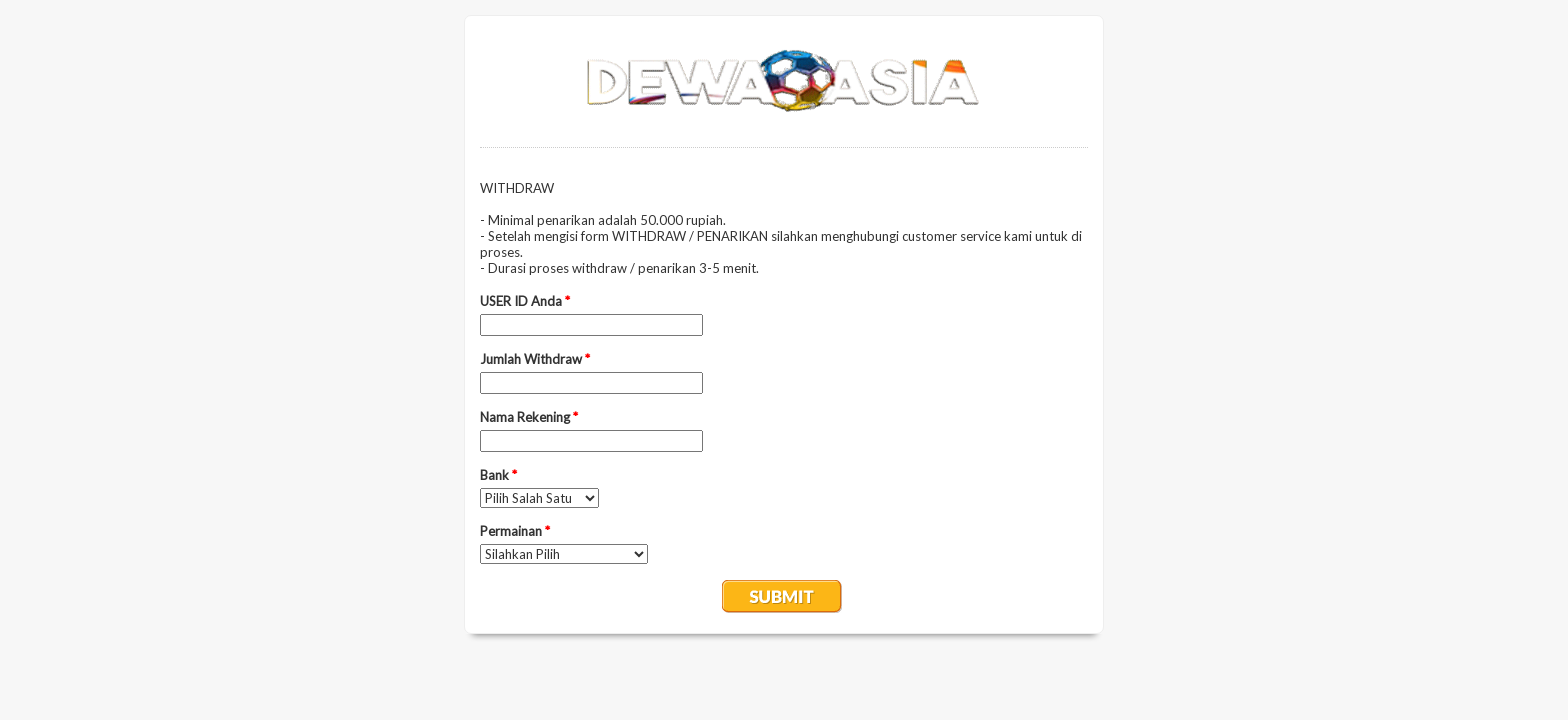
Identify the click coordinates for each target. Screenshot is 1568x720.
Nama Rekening (529, 417)
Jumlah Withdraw (535, 359)
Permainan (515, 531)
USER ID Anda (525, 301)
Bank (498, 475)
